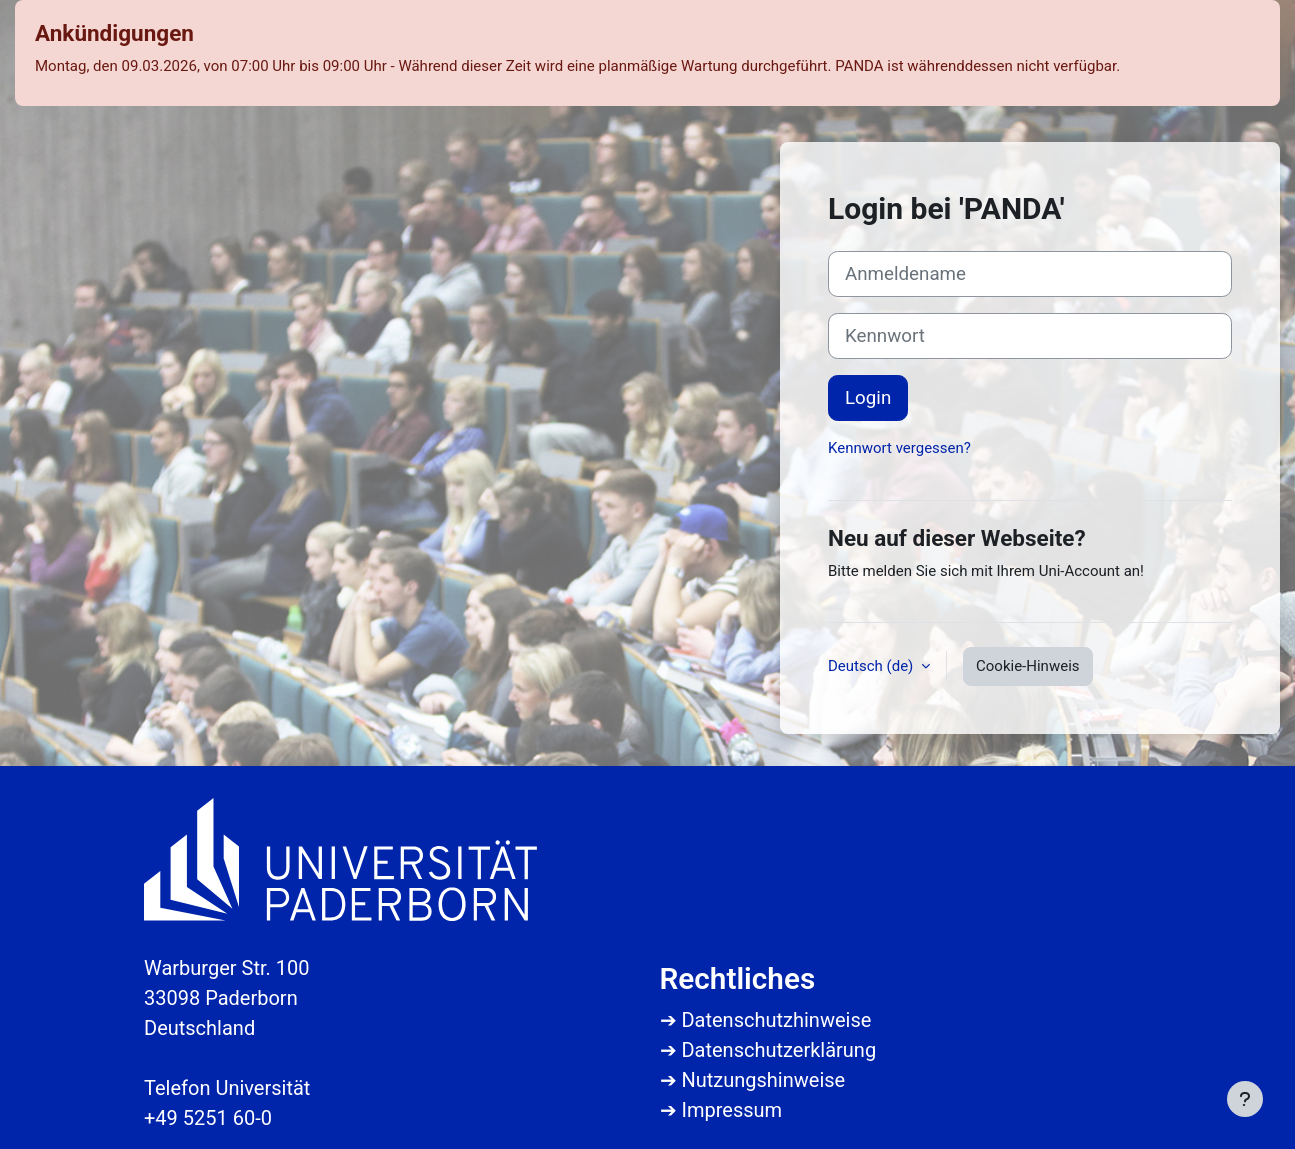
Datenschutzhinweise (776, 1020)
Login (868, 398)
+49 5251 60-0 (208, 1118)
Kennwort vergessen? (899, 448)
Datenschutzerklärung (778, 1050)
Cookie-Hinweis (1027, 666)
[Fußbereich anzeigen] (1245, 1099)
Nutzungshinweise (763, 1080)
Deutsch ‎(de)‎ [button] (872, 666)
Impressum (731, 1110)
